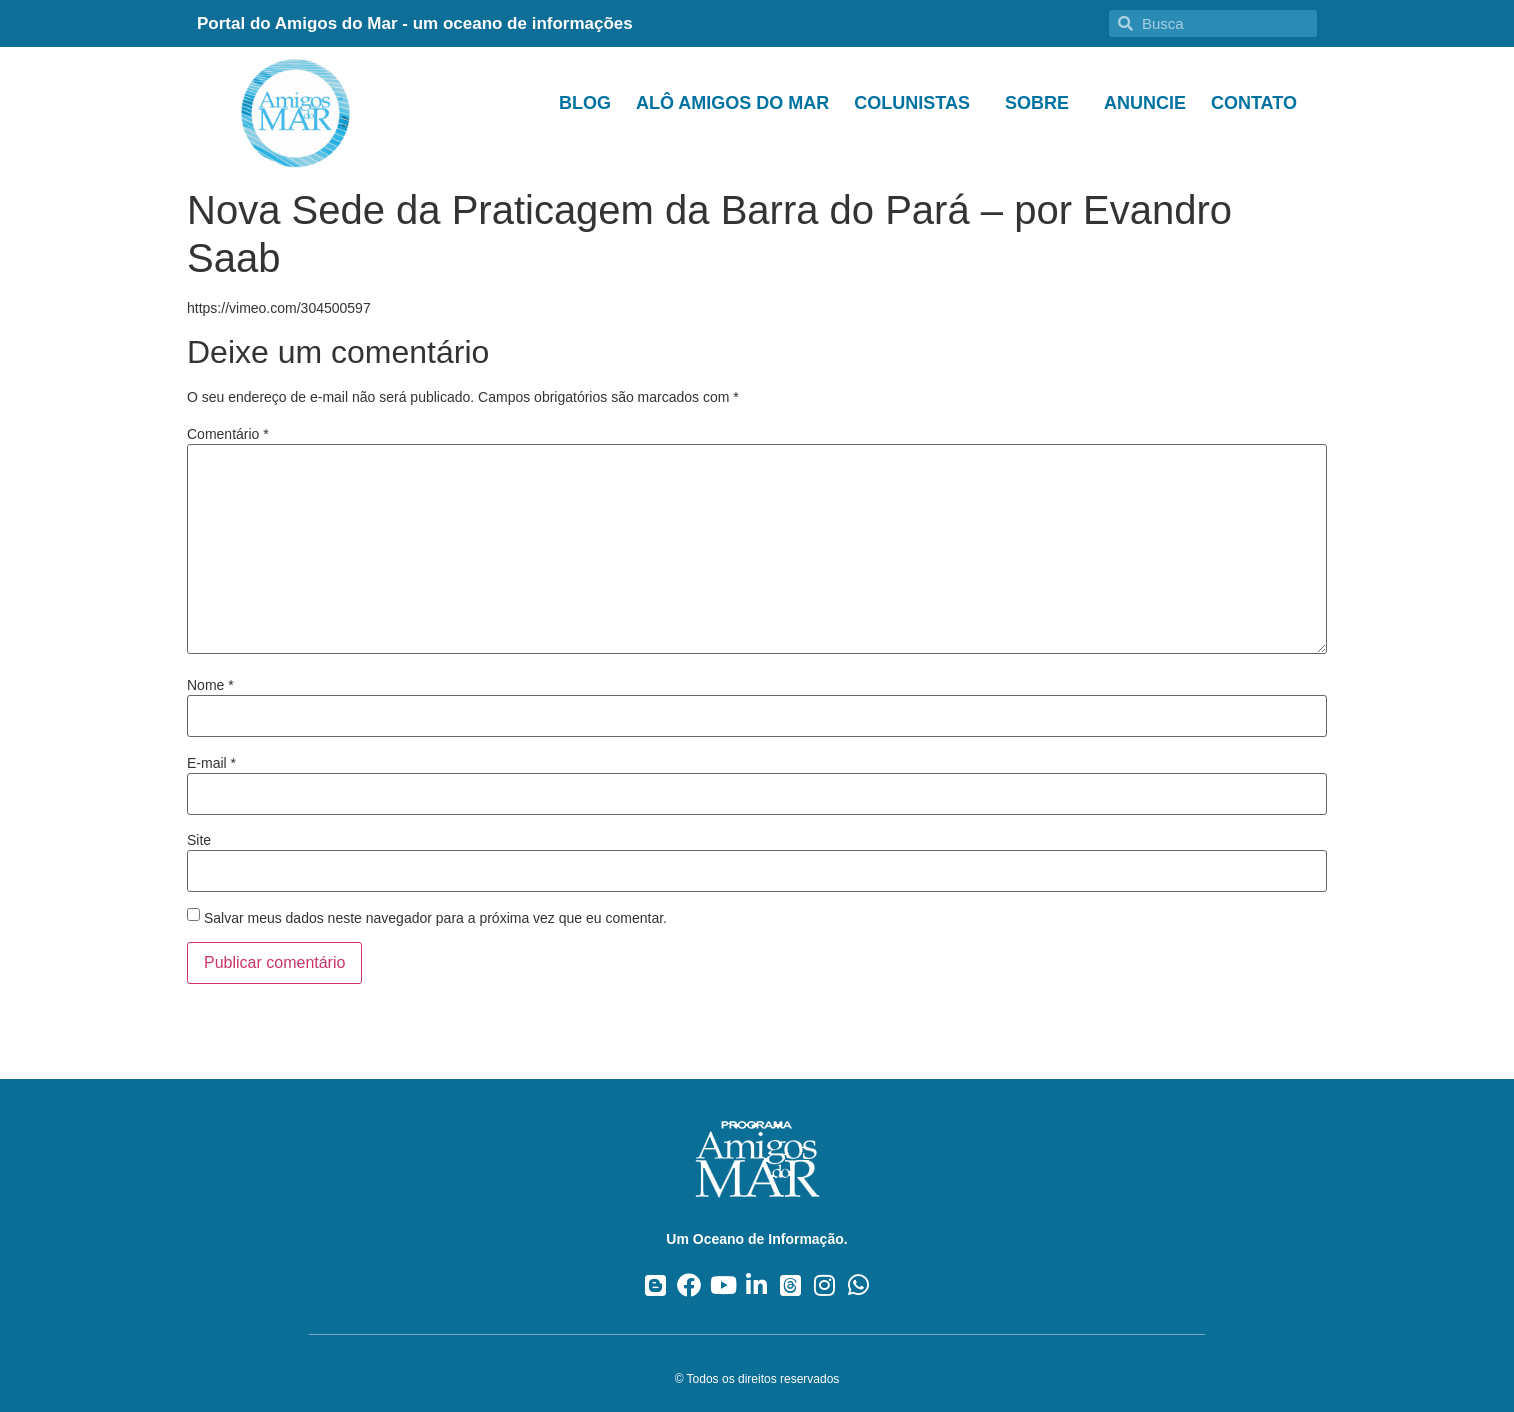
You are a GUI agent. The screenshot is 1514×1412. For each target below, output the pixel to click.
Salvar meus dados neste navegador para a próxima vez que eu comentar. (435, 918)
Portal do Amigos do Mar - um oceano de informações (415, 23)
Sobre (1042, 103)
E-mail (211, 763)
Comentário (228, 434)
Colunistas (917, 103)
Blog (585, 103)
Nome (210, 685)
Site (199, 840)
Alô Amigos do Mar (732, 103)
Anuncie (1145, 103)
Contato (1254, 103)
